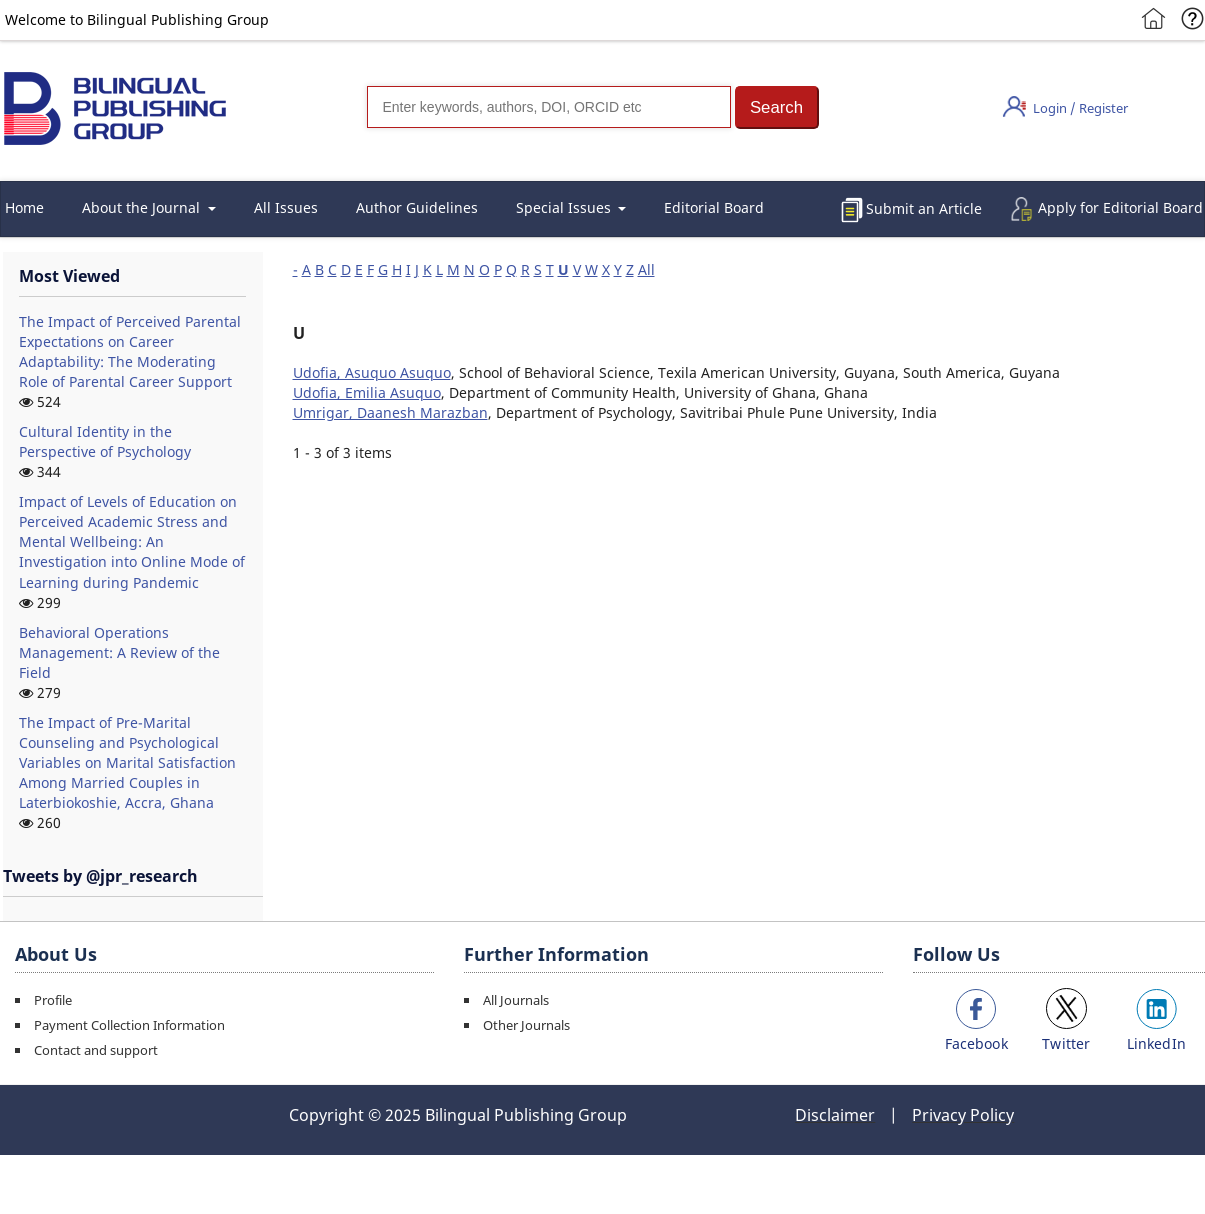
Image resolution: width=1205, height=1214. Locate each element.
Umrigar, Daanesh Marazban (390, 412)
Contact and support (96, 1050)
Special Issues (565, 207)
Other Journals (526, 1025)
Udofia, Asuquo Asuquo (372, 372)
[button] (777, 107)
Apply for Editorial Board (1120, 207)
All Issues (286, 207)
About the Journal (143, 207)
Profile (53, 1000)
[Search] (549, 107)
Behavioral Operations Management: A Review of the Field (119, 652)
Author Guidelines (417, 207)
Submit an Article (924, 208)
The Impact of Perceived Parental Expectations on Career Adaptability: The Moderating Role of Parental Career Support (130, 351)
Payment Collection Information (129, 1025)
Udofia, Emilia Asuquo (367, 392)
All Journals (516, 1000)
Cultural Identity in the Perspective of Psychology (105, 441)
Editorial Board (714, 207)
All (646, 269)
